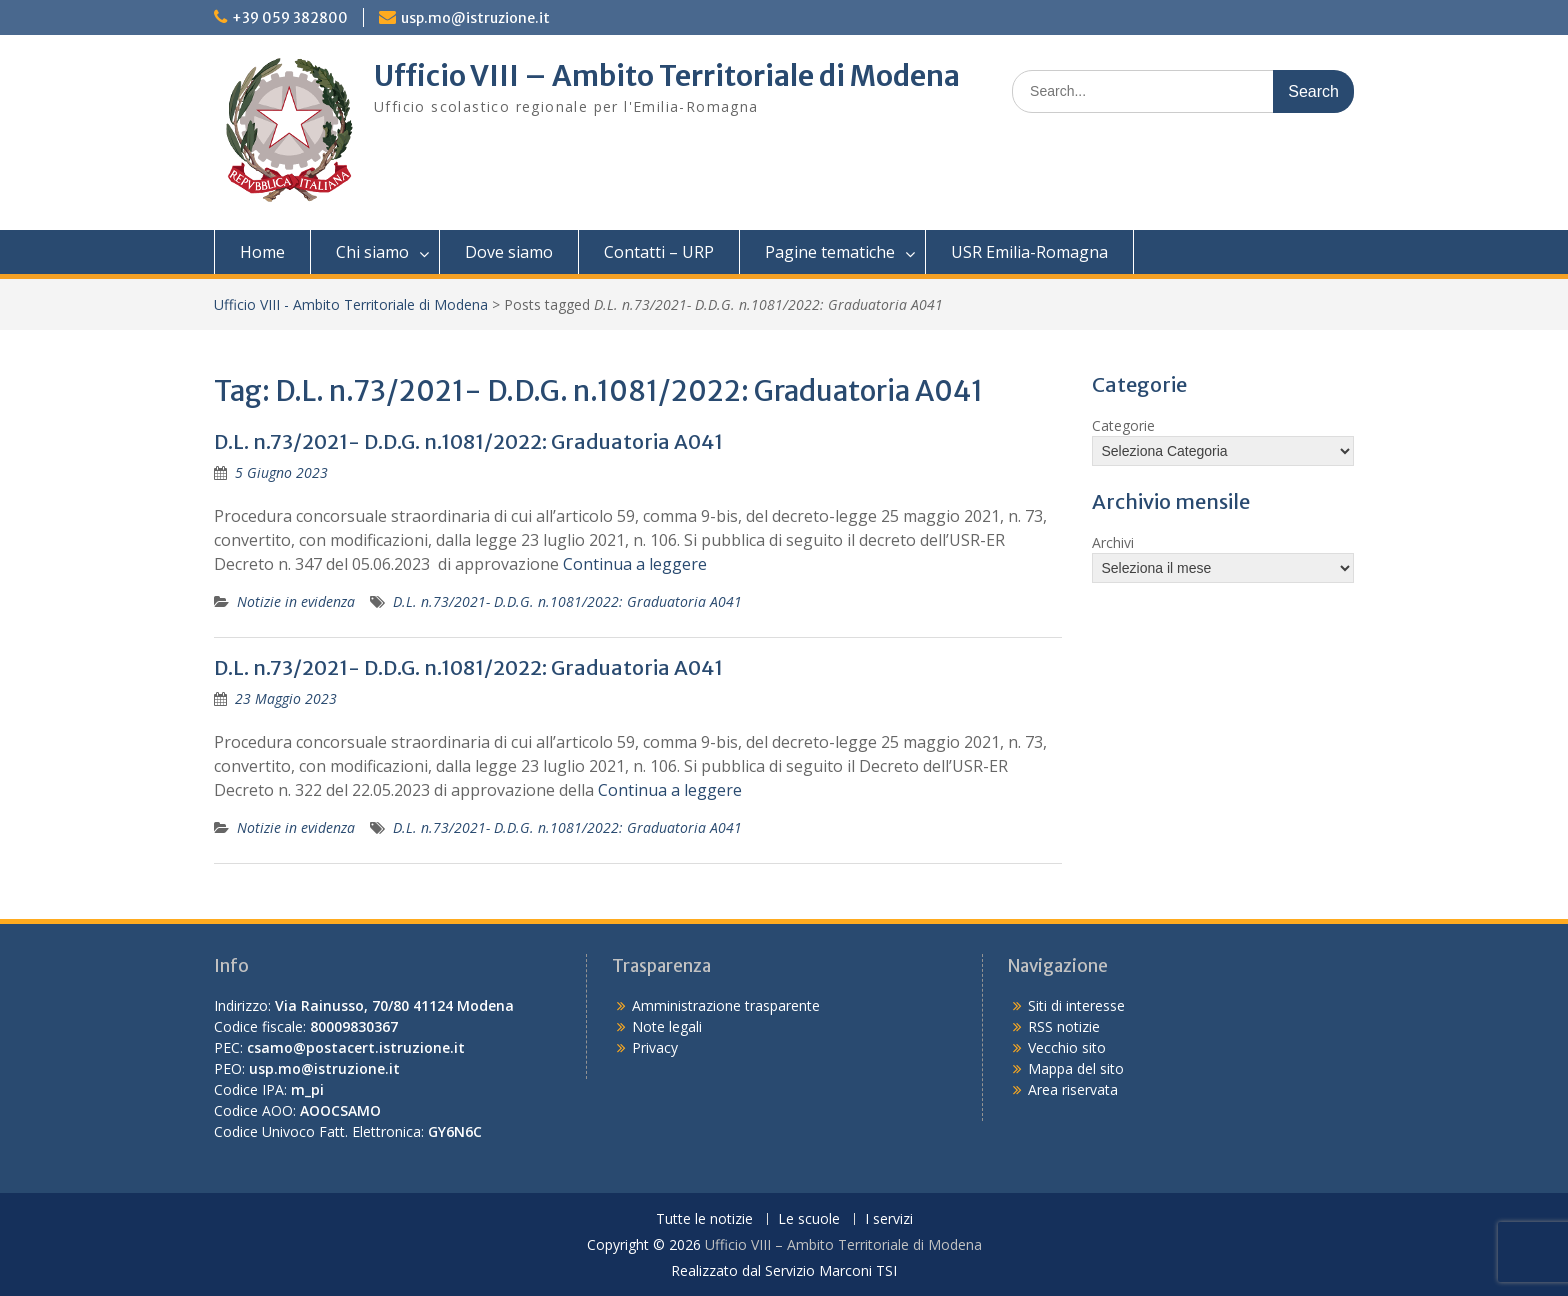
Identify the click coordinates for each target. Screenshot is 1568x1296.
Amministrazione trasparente (726, 1005)
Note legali (667, 1026)
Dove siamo (509, 252)
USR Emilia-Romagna (1029, 252)
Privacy (655, 1047)
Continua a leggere (635, 564)
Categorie (1123, 425)
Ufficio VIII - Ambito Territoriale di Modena (351, 304)
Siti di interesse (1076, 1005)
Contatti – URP (659, 252)
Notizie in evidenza (296, 601)
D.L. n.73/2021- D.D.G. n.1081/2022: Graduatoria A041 (468, 441)
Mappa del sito (1076, 1068)
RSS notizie (1064, 1026)
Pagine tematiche (830, 252)
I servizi (889, 1219)
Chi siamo (372, 252)
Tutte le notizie (704, 1219)
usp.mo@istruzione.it (475, 18)
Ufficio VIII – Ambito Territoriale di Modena (667, 76)
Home (262, 252)
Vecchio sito (1067, 1047)
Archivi (1113, 542)
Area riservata (1073, 1089)
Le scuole (809, 1219)
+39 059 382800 (290, 18)
